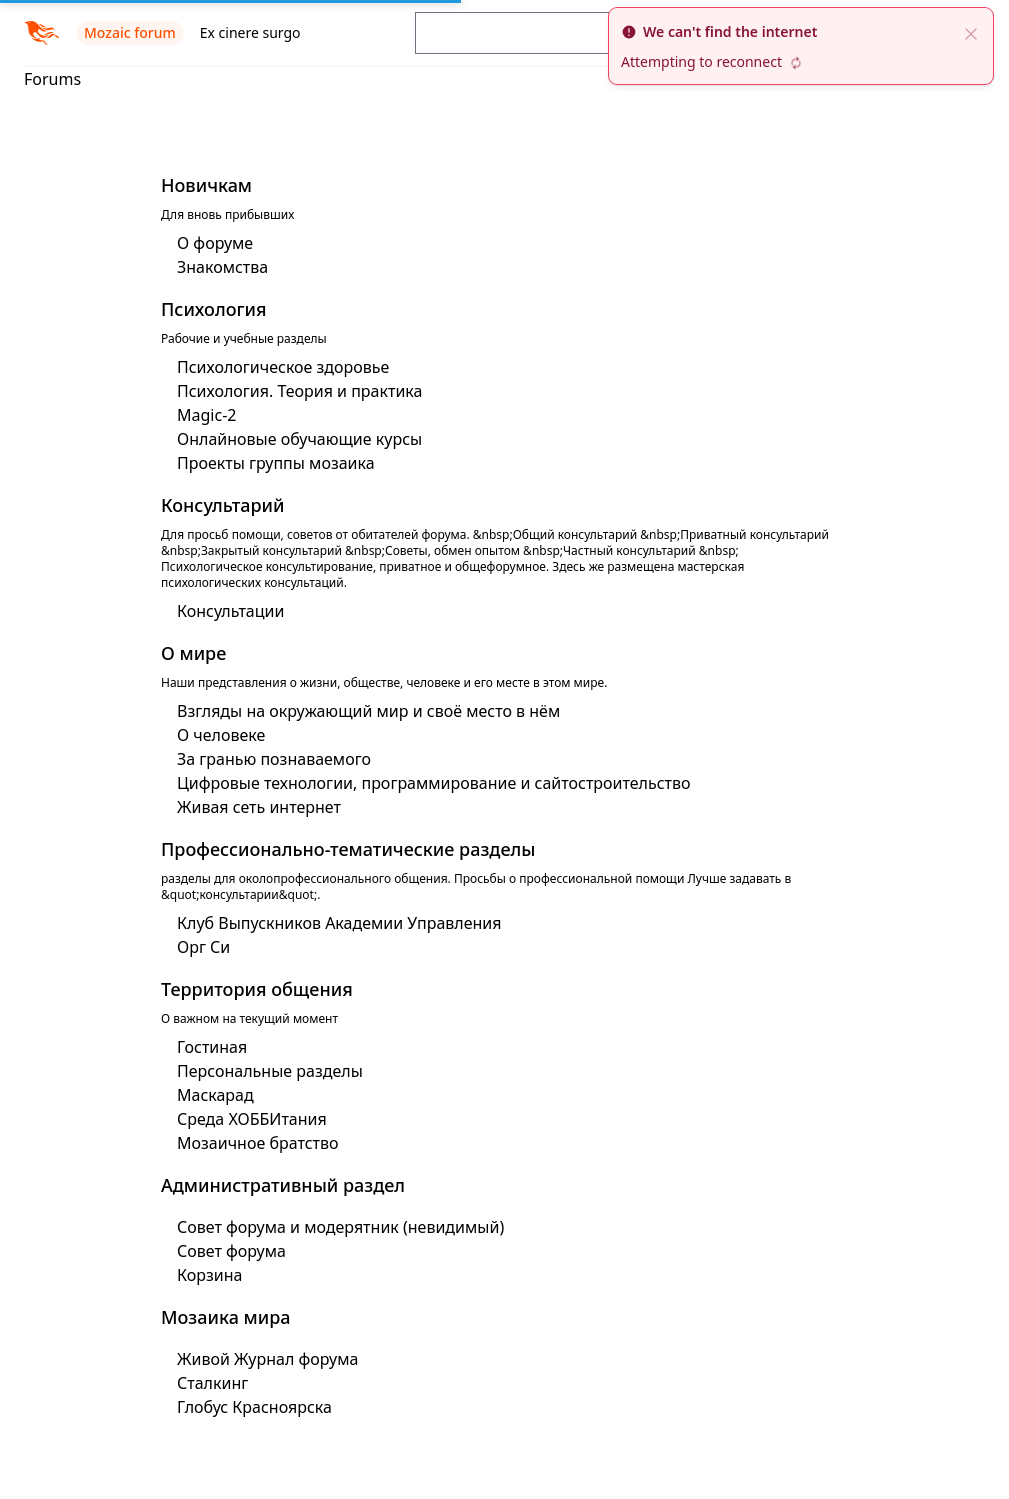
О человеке (221, 735)
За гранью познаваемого (274, 759)
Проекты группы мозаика (276, 463)
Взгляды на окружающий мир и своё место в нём (368, 711)
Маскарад (215, 1095)
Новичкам (206, 185)
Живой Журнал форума (267, 1359)
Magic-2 (206, 415)
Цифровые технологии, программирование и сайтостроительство (434, 783)
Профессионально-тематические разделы (348, 849)
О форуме (215, 243)
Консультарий (223, 505)
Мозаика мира (226, 1317)
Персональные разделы (270, 1071)
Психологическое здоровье (283, 367)
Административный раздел (283, 1185)
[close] (971, 32)
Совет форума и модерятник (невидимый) (340, 1227)
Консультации (230, 611)
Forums (52, 79)
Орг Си (203, 947)
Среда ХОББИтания (252, 1119)
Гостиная (212, 1047)
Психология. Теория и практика (299, 391)
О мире (193, 653)
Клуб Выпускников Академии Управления (339, 923)
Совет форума (231, 1251)
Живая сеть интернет (259, 807)
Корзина (209, 1275)
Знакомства (222, 267)
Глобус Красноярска (254, 1407)
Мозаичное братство (258, 1143)
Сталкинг (212, 1383)
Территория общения (257, 989)
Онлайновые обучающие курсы (299, 439)
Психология (214, 309)
